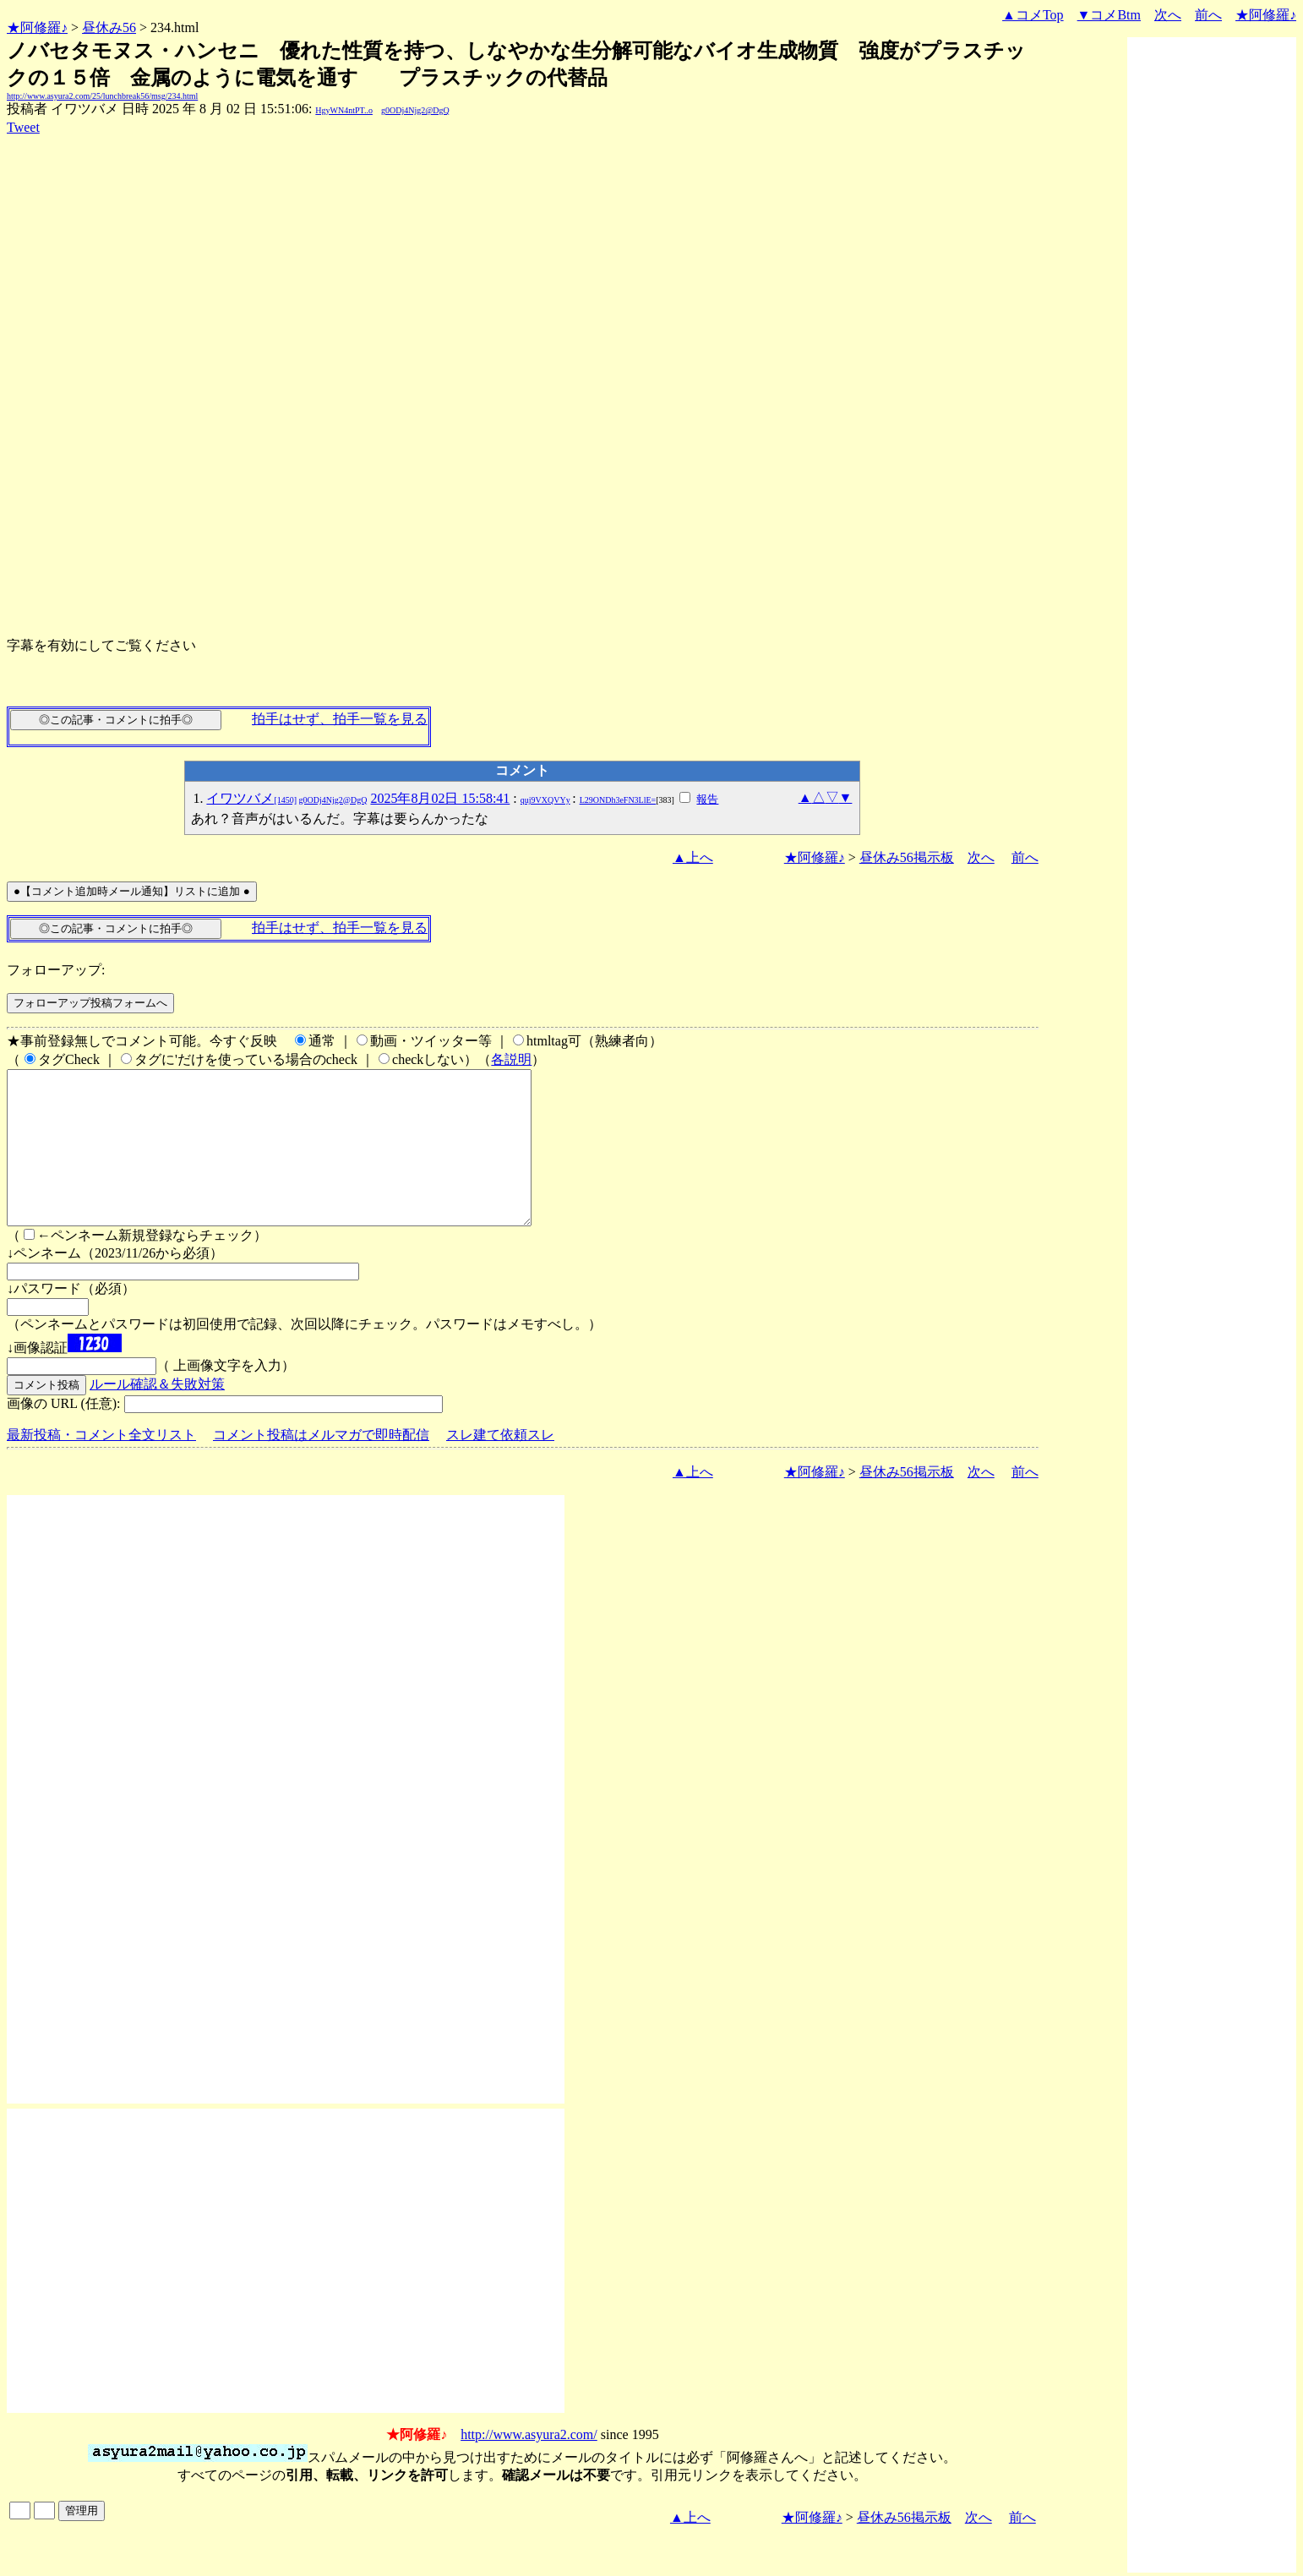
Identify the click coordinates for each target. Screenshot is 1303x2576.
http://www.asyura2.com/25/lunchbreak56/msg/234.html (102, 96)
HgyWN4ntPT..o (344, 110)
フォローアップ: (56, 970)
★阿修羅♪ (37, 27)
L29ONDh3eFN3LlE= (618, 800)
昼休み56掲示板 (906, 857)
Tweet (23, 127)
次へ (1167, 15)
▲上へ (693, 857)
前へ (1208, 15)
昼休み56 (109, 27)
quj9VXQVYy (545, 800)
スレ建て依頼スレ (500, 1465)
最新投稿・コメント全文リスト (101, 1465)
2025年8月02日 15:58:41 (440, 798)
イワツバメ (286, 798)
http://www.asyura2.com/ (529, 2465)
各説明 (511, 1059)
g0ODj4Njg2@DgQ (415, 110)
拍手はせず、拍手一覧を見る (340, 719)
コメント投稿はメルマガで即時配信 (321, 1465)
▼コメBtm (1109, 15)
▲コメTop (1033, 15)
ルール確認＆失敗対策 (157, 1414)
